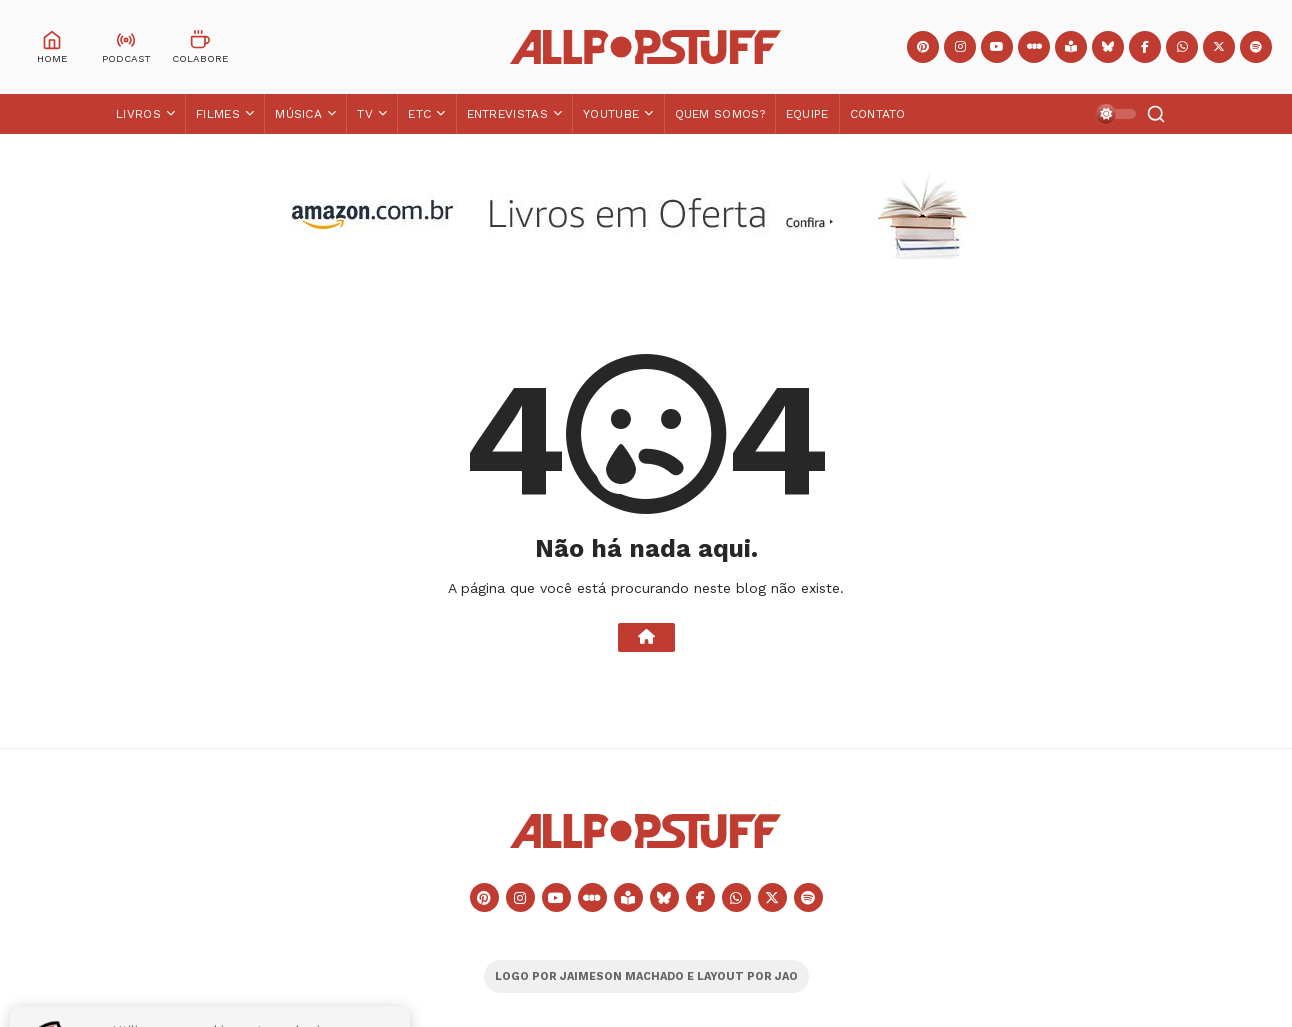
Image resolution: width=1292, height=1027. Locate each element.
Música (298, 114)
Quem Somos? (720, 114)
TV (365, 114)
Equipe (807, 114)
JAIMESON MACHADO (622, 976)
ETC (419, 114)
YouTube (611, 114)
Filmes (218, 114)
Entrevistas (507, 114)
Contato (878, 114)
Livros (138, 114)
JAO (786, 976)
